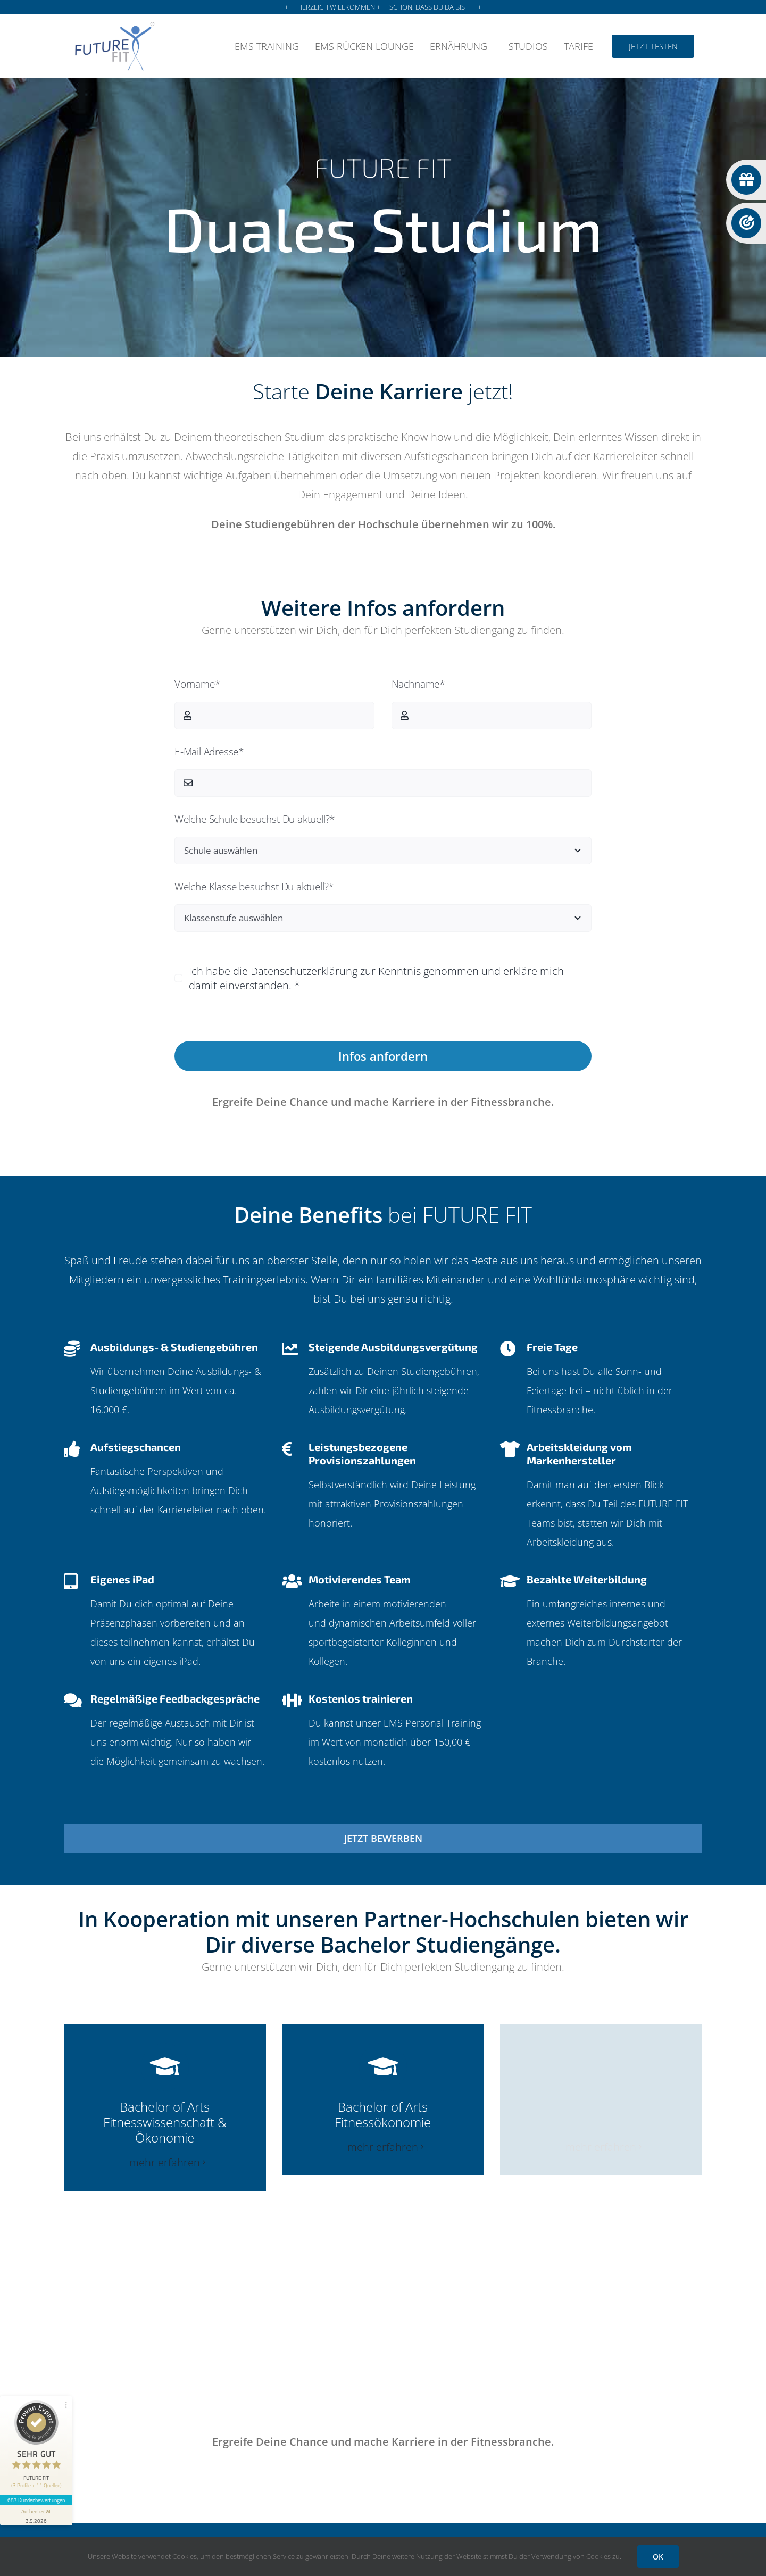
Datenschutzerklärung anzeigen (383, 1014)
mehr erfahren (164, 2162)
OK (658, 2557)
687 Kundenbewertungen (36, 2500)
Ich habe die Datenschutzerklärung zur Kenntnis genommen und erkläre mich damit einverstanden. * (376, 978)
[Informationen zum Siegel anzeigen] (36, 2515)
